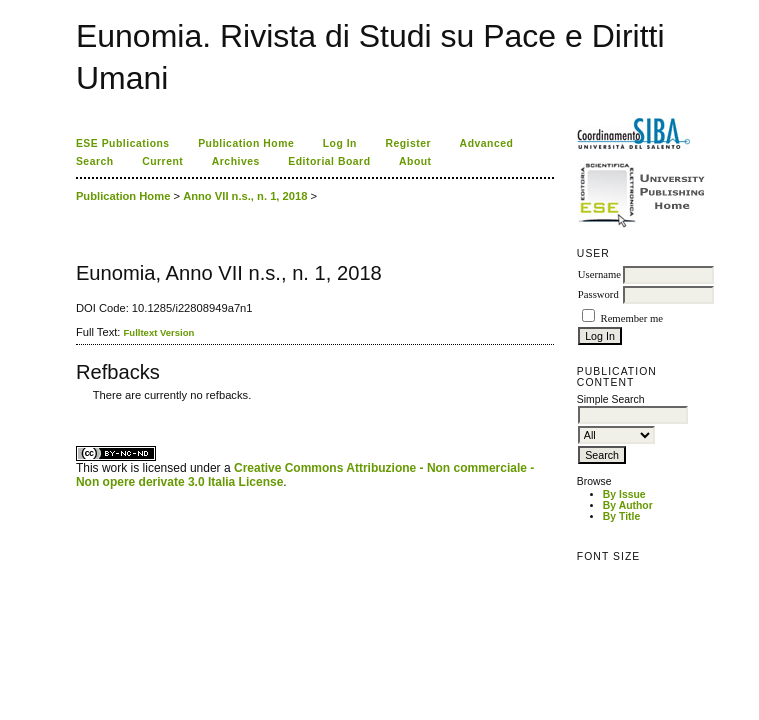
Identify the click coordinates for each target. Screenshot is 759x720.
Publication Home (246, 143)
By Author (628, 505)
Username (599, 274)
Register (408, 143)
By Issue (624, 494)
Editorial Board (329, 161)
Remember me (632, 318)
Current (162, 161)
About (415, 161)
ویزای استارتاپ (81, 410)
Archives (236, 161)
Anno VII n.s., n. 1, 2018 (245, 196)
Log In (340, 143)
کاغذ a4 (77, 410)
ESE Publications (123, 143)
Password (598, 294)
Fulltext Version (159, 332)
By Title (621, 516)
